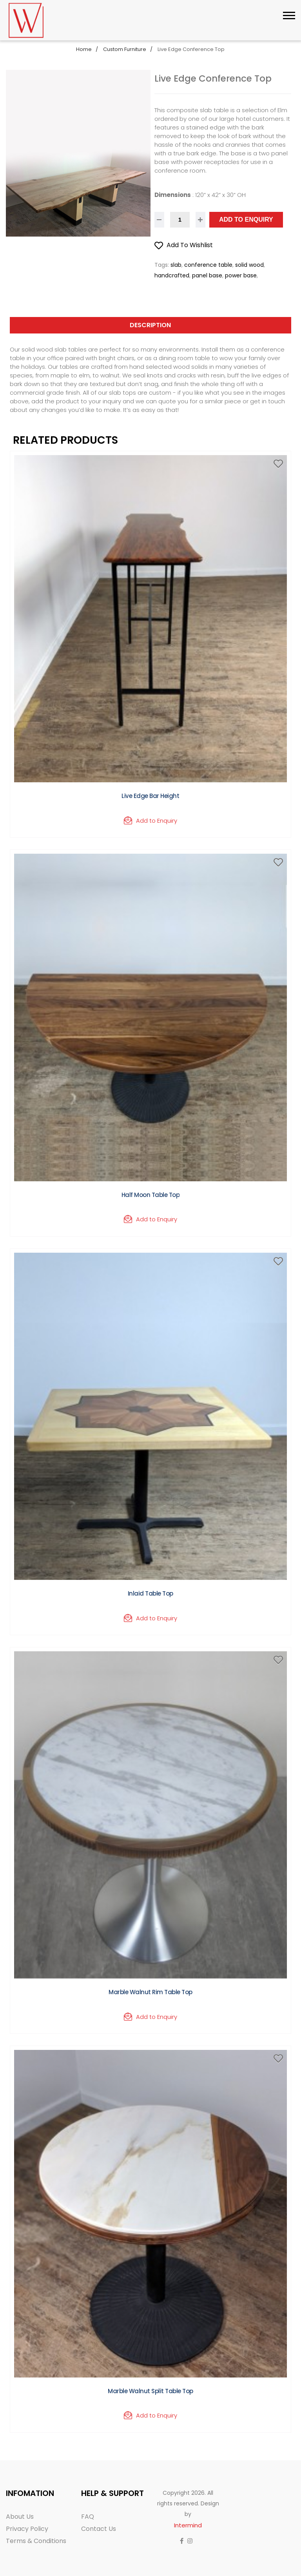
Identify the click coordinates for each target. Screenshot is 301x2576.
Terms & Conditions (36, 2540)
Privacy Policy (27, 2528)
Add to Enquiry (246, 219)
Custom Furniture (124, 49)
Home (84, 49)
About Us (20, 2516)
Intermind (188, 2525)
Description (150, 325)
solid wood (249, 265)
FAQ (87, 2516)
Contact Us (98, 2528)
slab (175, 265)
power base (241, 275)
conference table (208, 265)
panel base (207, 275)
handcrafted (171, 275)
